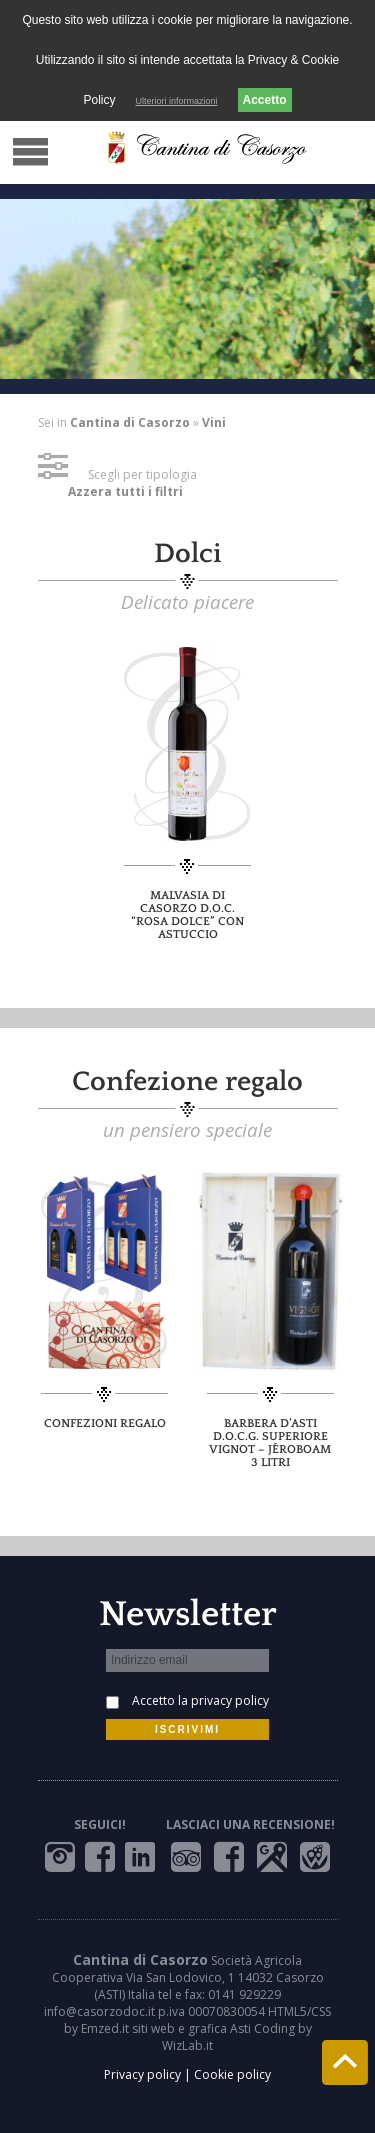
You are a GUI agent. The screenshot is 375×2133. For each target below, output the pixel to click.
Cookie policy (232, 2074)
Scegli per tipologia (117, 474)
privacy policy (230, 1700)
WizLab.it (187, 2045)
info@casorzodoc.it (99, 2011)
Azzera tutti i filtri (125, 491)
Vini (214, 422)
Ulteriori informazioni (176, 101)
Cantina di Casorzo (130, 422)
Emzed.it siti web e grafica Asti (166, 2028)
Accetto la (200, 1700)
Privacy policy (142, 2074)
